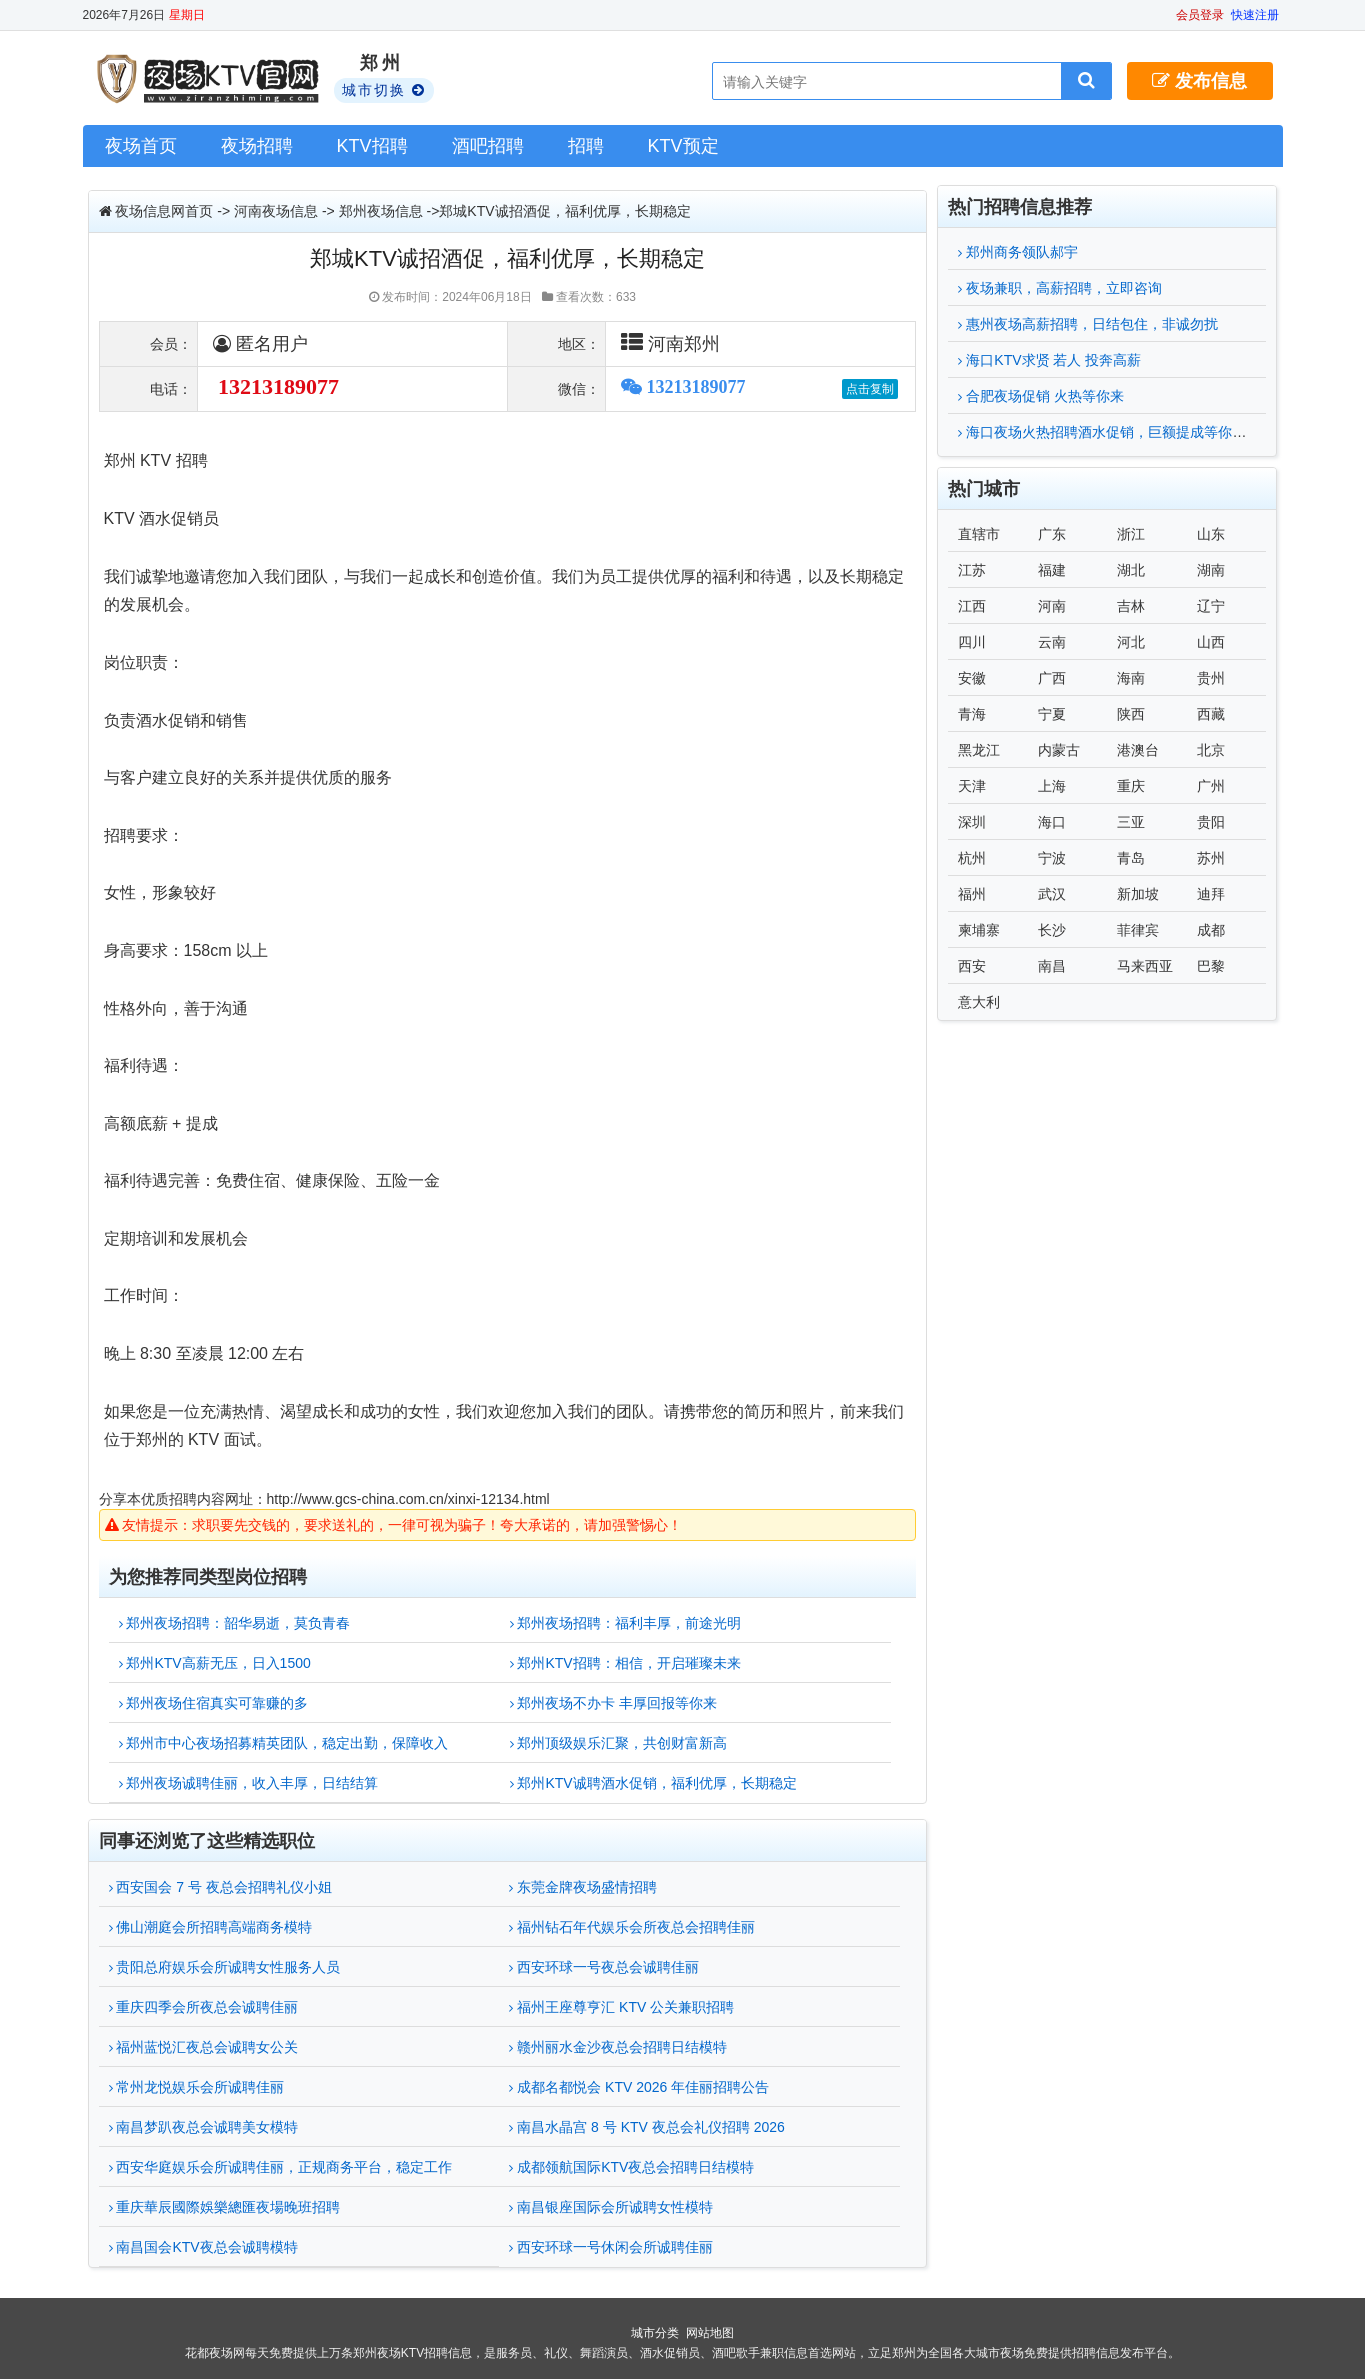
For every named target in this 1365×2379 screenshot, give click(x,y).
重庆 (1131, 786)
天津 (972, 786)
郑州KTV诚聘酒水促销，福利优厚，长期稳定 (653, 1783)
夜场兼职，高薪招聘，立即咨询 (1060, 288)
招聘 (586, 146)
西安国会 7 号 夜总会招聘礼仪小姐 (220, 1887)
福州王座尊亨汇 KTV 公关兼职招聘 (621, 2007)
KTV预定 (683, 146)
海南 (1131, 678)
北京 (1211, 750)
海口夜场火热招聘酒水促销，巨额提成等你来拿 (1109, 432)
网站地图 (710, 2333)
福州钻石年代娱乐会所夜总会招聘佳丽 (632, 1927)
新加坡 (1138, 894)
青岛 (1131, 858)
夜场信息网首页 (164, 211)
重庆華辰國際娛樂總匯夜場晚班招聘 (225, 2207)
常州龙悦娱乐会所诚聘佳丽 (197, 2087)
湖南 (1211, 570)
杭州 (972, 858)
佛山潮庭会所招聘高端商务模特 (211, 1927)
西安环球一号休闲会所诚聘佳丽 (611, 2247)
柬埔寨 (979, 930)
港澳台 (1138, 750)
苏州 (1211, 858)
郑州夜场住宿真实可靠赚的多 (214, 1703)
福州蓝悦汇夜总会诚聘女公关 (204, 2047)
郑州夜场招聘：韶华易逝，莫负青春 (235, 1623)
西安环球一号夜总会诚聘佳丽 (604, 1967)
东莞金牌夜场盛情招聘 (583, 1887)
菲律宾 (1138, 930)
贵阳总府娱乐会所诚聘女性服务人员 (225, 1967)
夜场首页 (141, 146)
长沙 (1052, 930)
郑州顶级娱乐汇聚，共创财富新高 (619, 1743)
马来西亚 (1145, 966)
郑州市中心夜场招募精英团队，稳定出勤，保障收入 (284, 1743)
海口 (1052, 822)
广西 (1052, 678)
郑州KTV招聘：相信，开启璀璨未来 (625, 1663)
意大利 (979, 1002)
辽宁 (1211, 606)
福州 (972, 894)
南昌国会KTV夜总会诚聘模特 (203, 2247)
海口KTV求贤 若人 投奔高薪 (1049, 360)
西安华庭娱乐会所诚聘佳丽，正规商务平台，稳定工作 (281, 2167)
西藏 (1211, 714)
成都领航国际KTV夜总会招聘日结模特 (631, 2167)
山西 (1211, 642)
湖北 (1131, 570)
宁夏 (1052, 714)
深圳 (972, 822)
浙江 (1131, 534)
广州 (1211, 786)
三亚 (1131, 822)
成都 (1211, 930)
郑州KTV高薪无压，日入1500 (215, 1663)
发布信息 (1199, 81)
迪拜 (1211, 894)
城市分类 (655, 2333)
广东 (1052, 534)
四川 (972, 642)
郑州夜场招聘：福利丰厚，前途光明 (626, 1623)
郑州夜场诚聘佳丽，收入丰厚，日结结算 (249, 1783)
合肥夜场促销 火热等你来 (1041, 396)
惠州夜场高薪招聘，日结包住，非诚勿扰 (1088, 324)
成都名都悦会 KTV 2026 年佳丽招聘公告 (639, 2087)
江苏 (972, 570)
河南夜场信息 (276, 211)
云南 (1052, 642)
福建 (1052, 570)
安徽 (972, 678)
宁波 (1052, 858)
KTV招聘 (372, 146)
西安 (972, 966)
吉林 (1131, 606)
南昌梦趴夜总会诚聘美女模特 (204, 2127)
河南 (1052, 606)
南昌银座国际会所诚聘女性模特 (611, 2207)
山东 (1211, 534)
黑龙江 (979, 750)
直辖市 (979, 534)
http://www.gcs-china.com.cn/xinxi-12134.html (408, 1499)
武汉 (1052, 894)
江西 (972, 606)
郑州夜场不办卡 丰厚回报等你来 (614, 1703)
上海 (1052, 786)
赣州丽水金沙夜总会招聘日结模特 (618, 2047)
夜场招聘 (257, 146)
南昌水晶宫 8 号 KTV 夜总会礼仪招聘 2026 (647, 2127)
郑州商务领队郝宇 (1018, 252)
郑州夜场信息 (381, 211)
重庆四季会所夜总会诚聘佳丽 (204, 2007)
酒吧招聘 (488, 146)
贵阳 (1211, 822)
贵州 (1211, 678)
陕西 (1131, 714)
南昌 (1052, 966)
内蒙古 (1059, 750)
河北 (1131, 642)
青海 (972, 714)
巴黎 (1211, 966)
